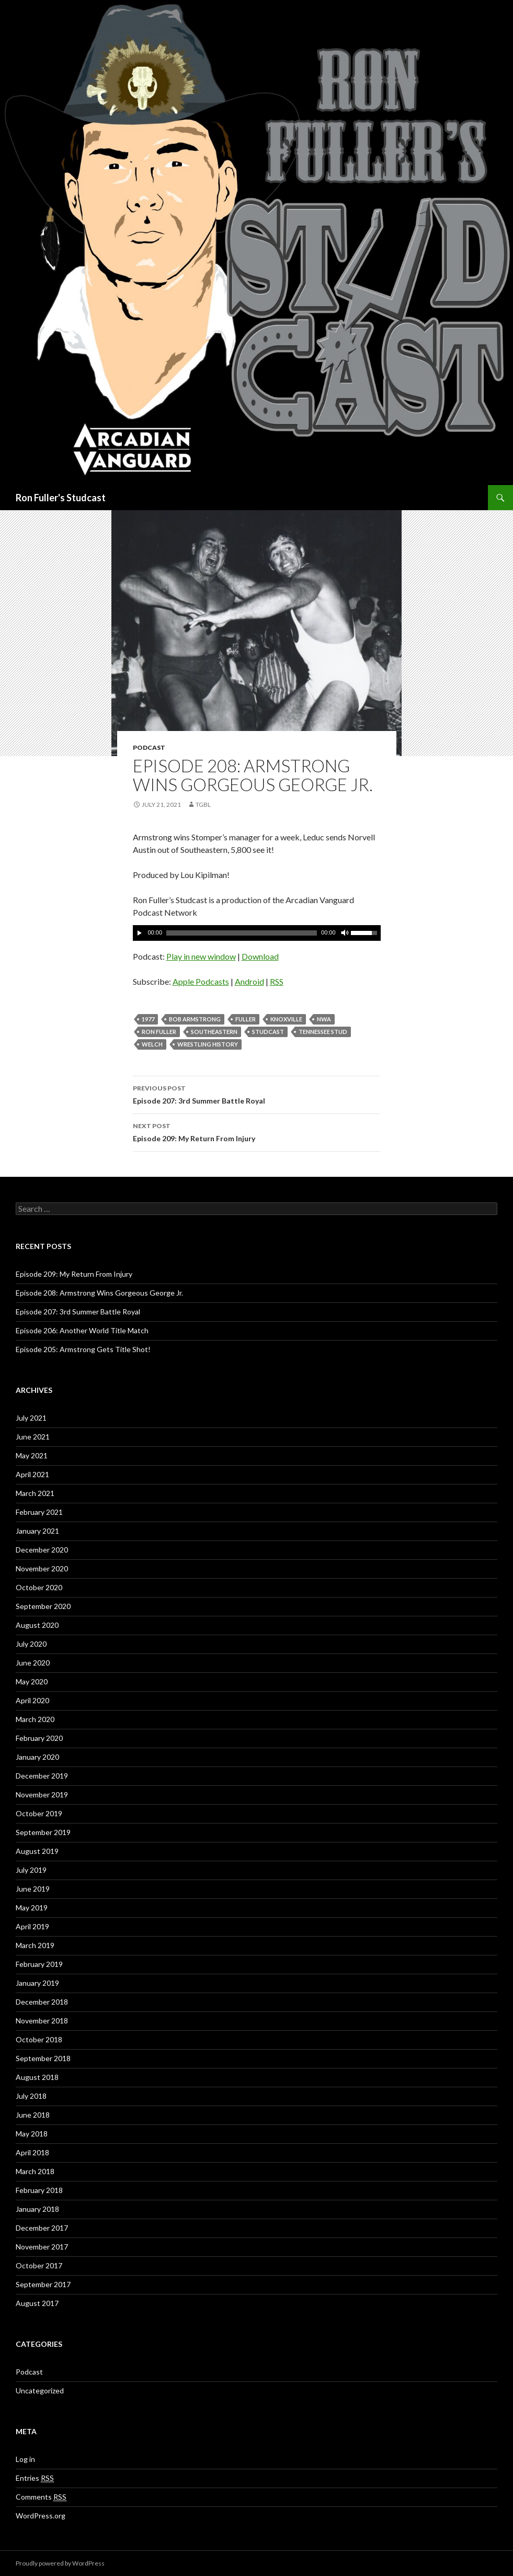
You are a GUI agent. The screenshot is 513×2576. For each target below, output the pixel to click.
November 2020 (42, 1568)
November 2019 (42, 1794)
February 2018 (39, 2190)
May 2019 (32, 1907)
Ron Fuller (159, 1031)
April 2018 (32, 2152)
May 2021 (32, 1455)
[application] (257, 933)
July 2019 (31, 1869)
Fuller (245, 1019)
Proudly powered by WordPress (60, 2563)
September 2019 (43, 1832)
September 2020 (43, 1606)
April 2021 (32, 1474)
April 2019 (32, 1926)
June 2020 (33, 1662)
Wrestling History (207, 1044)
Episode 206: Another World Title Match (82, 1330)
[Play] (139, 933)
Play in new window (201, 956)
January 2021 (37, 1530)
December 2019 (42, 1775)
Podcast (149, 747)
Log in (25, 2459)
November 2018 (42, 2020)
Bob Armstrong (195, 1019)
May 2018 (32, 2133)
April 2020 (32, 1700)
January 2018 (37, 2208)
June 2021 (33, 1436)
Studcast (268, 1031)
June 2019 (33, 1888)
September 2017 (43, 2284)
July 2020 (31, 1643)
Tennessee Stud (323, 1031)
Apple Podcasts (201, 981)
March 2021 (35, 1493)
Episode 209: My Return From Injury (257, 1131)
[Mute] (344, 933)
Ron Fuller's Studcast (61, 497)
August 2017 (37, 2303)
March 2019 (35, 1945)
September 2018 (43, 2058)
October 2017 (39, 2265)
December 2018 (42, 2001)
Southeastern (214, 1031)
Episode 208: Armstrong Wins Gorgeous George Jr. (99, 1292)
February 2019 (39, 1964)
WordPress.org (40, 2515)
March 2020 (35, 1719)
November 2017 (42, 2246)
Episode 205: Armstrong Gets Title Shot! (83, 1349)
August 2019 (37, 1851)
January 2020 (37, 1756)
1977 (148, 1019)
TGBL (203, 804)
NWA (324, 1019)
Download (260, 956)
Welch (152, 1044)
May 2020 (32, 1681)
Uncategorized (40, 2390)
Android (249, 981)
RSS (276, 981)
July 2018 (31, 2095)
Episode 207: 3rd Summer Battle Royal (257, 1093)
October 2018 (39, 2039)
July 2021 (31, 1417)
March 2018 (35, 2171)
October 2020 (39, 1587)
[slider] (241, 933)
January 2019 (37, 1982)
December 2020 (42, 1549)
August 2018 (37, 2077)
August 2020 (37, 1625)
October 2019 (39, 1813)
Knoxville (286, 1019)
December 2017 (42, 2227)
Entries (35, 2478)
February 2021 (39, 1512)
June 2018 (33, 2114)
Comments (41, 2497)
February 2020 (39, 1738)
